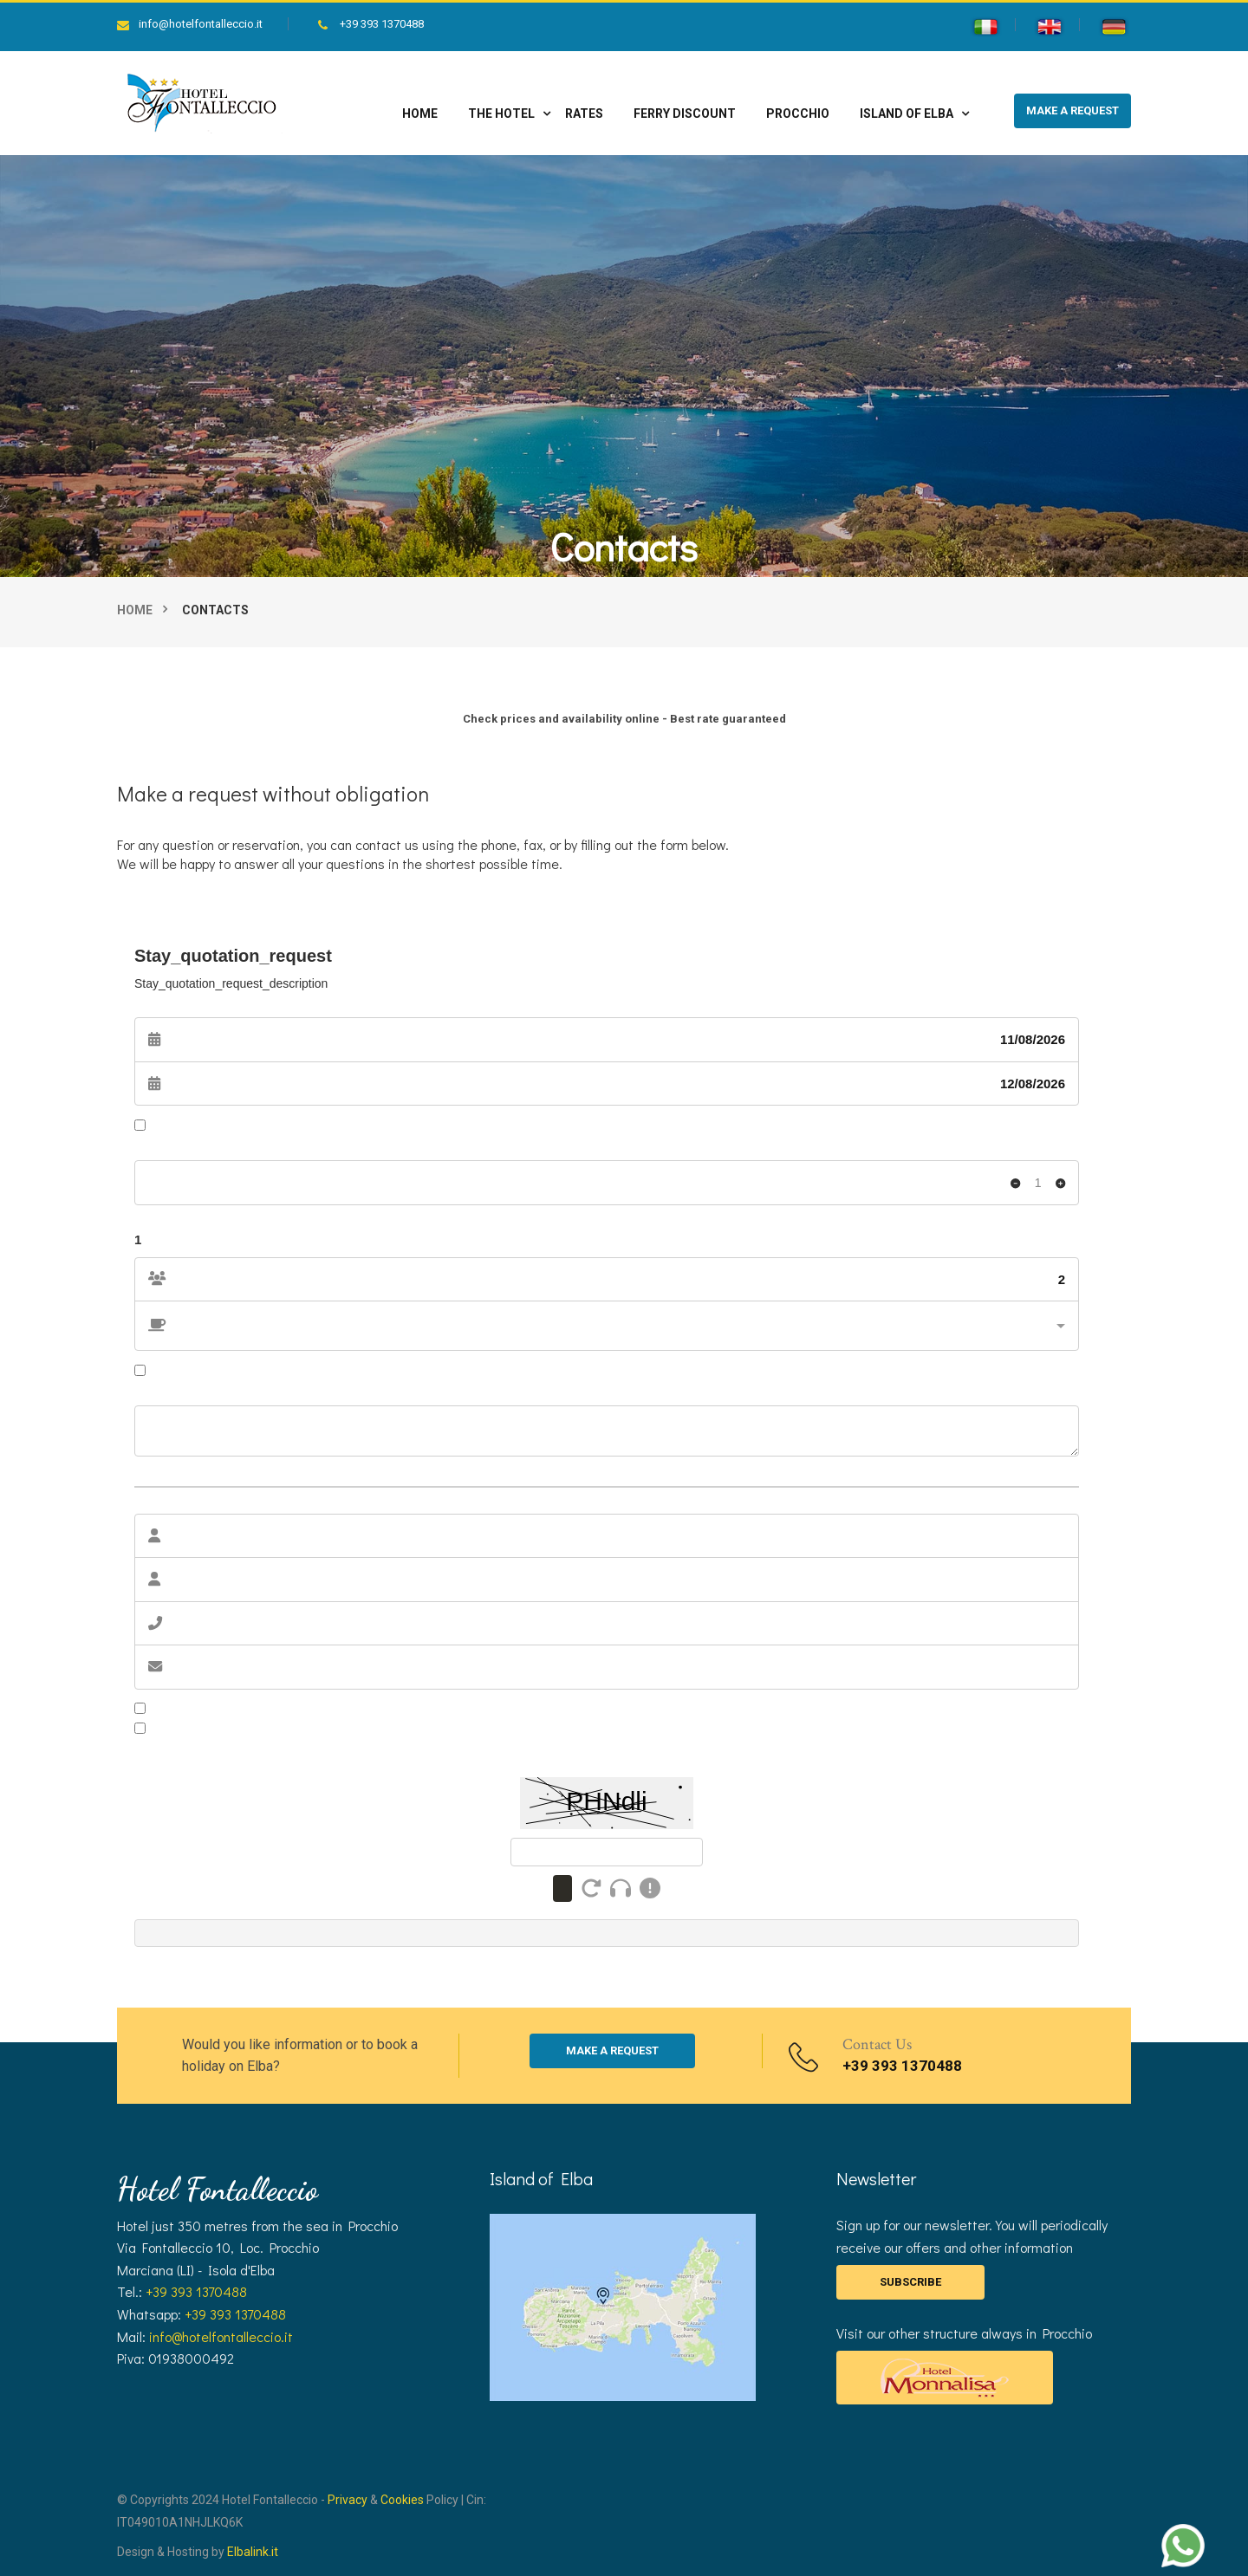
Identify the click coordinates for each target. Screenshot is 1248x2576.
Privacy (347, 2500)
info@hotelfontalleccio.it (190, 23)
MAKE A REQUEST (1072, 110)
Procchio (797, 113)
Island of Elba (906, 113)
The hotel (501, 113)
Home (420, 113)
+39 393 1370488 (371, 23)
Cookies (402, 2500)
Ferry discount (685, 113)
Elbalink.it (252, 2552)
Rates (584, 113)
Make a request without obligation (273, 793)
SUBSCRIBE (910, 2281)
